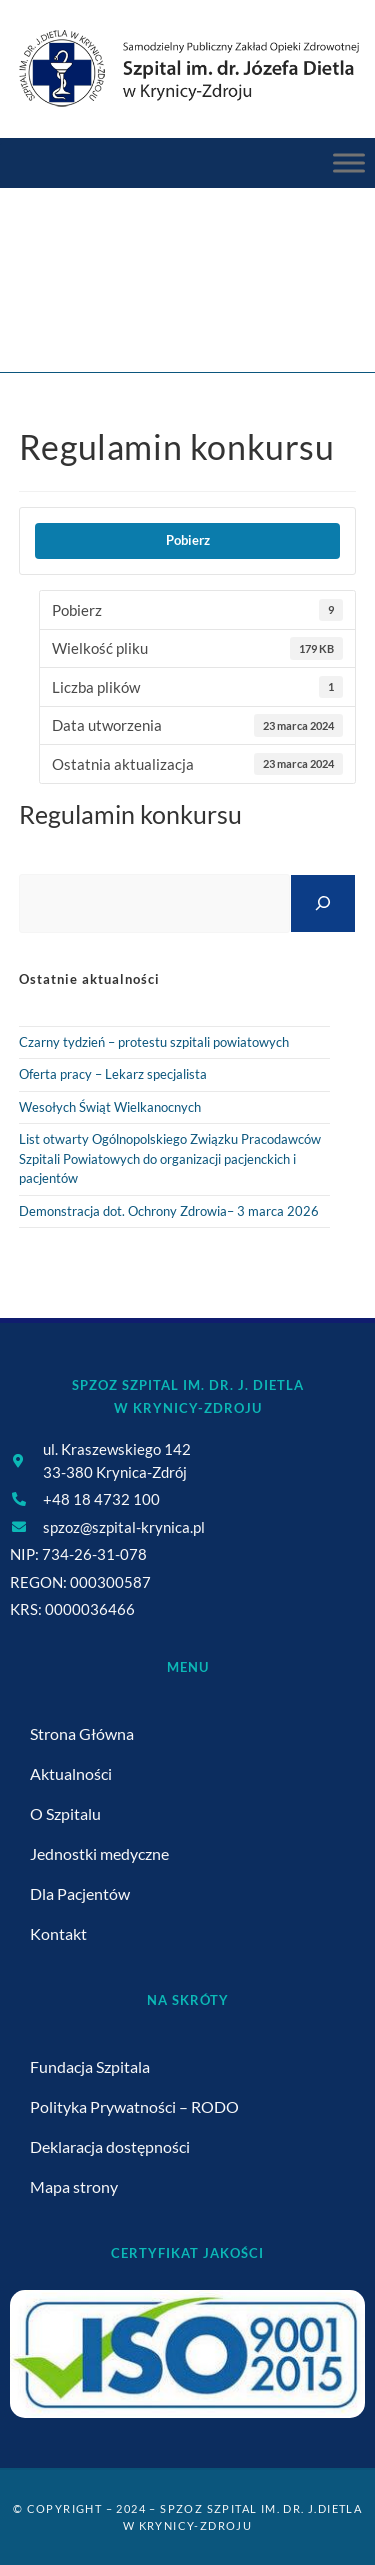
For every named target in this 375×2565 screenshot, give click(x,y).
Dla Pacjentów (80, 1893)
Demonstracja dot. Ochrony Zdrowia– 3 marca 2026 (169, 1211)
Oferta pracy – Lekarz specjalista (113, 1074)
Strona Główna (82, 1733)
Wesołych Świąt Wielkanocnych (110, 1107)
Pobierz (188, 540)
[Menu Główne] (349, 163)
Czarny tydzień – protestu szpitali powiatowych (154, 1042)
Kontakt (58, 1933)
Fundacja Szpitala (90, 2066)
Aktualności (71, 1773)
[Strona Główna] (110, 313)
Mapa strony (74, 2186)
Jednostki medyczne (99, 1853)
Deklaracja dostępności (110, 2146)
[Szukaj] (323, 903)
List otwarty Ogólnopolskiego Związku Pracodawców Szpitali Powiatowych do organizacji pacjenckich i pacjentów (170, 1158)
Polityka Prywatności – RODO (134, 2106)
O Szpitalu (65, 1813)
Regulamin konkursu (248, 313)
